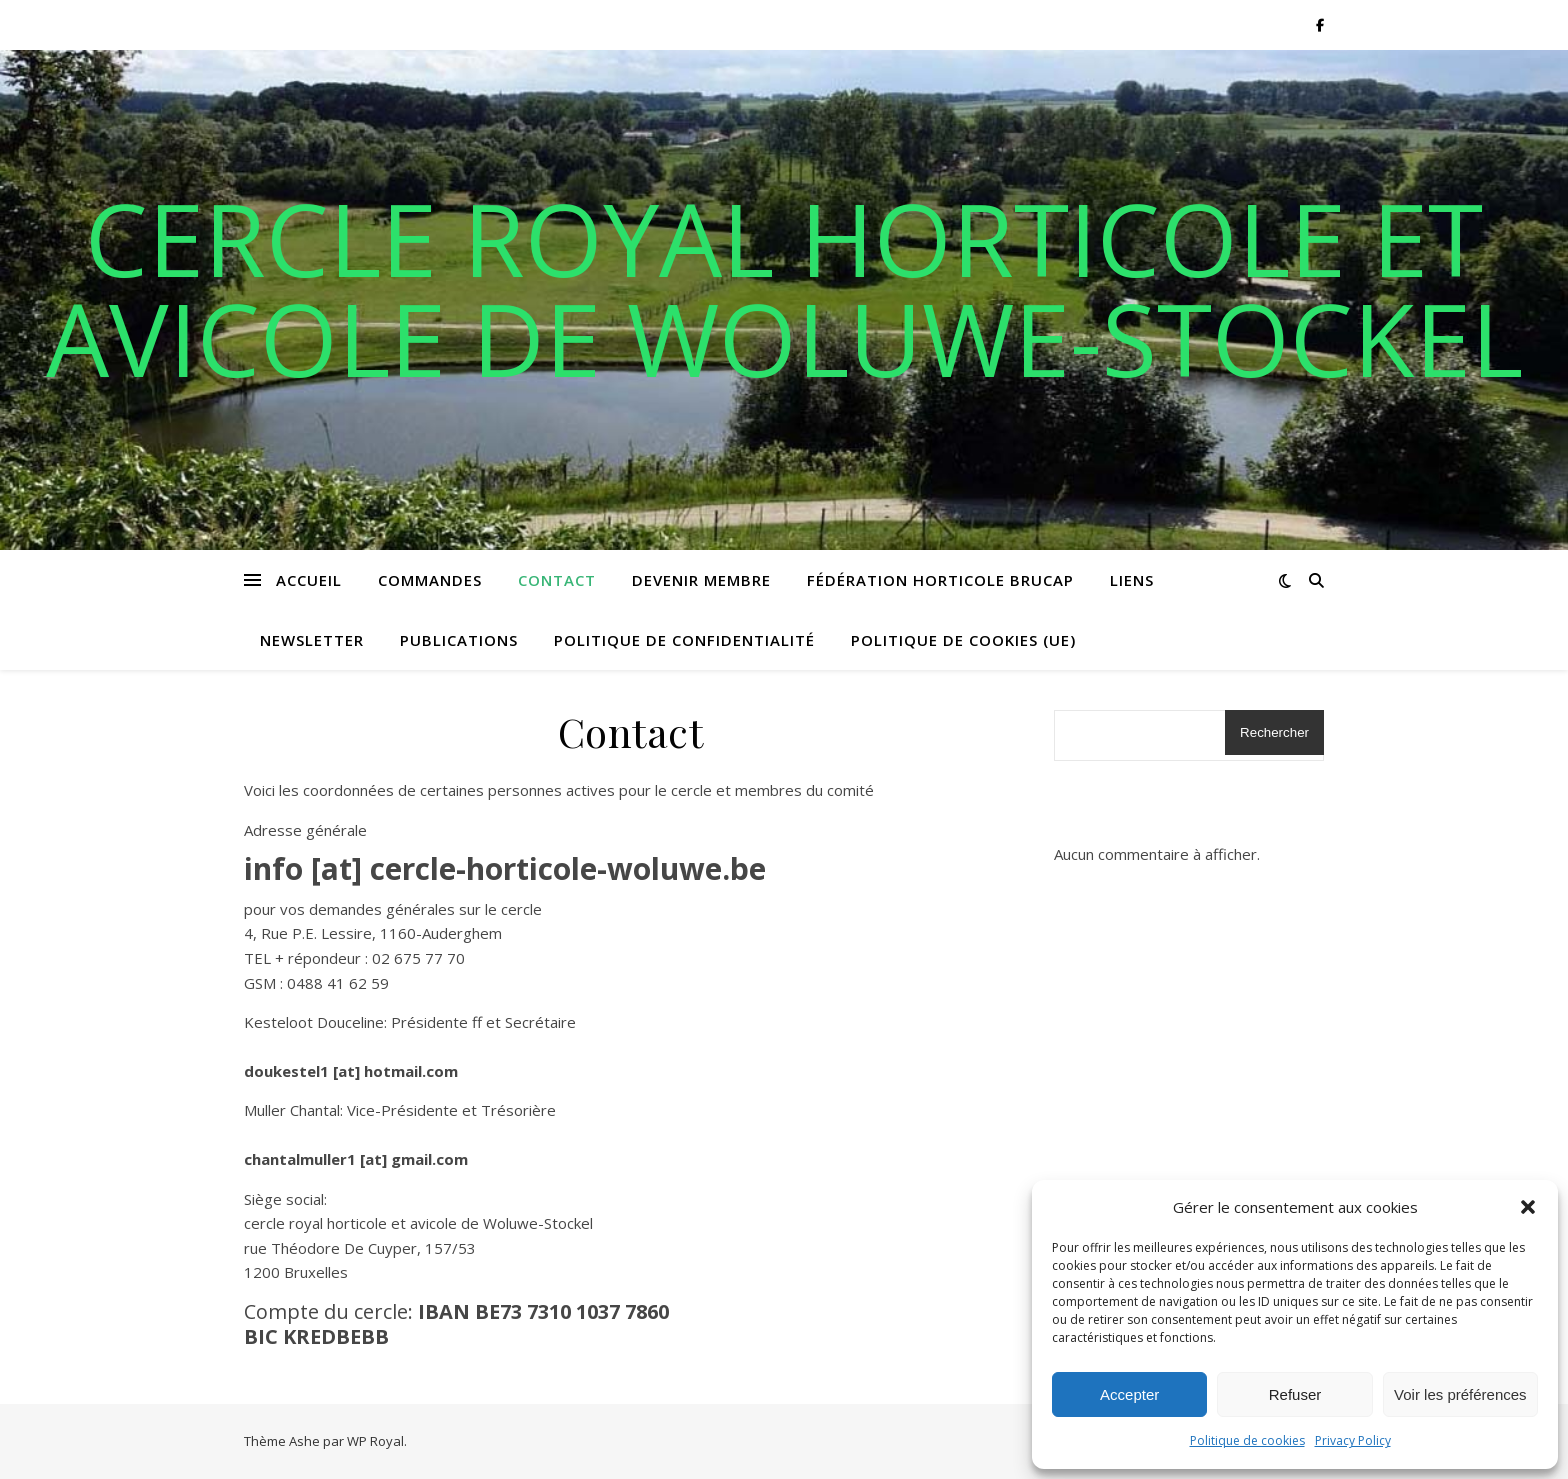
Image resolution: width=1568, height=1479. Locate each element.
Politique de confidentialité (684, 640)
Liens (1132, 580)
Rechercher (1274, 732)
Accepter (1129, 1394)
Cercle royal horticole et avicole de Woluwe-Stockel (784, 288)
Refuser (1295, 1394)
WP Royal (375, 1441)
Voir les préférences (1460, 1394)
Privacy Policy (1353, 1440)
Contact (557, 580)
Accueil (309, 580)
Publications (459, 640)
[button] (1528, 1207)
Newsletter (312, 640)
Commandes (430, 580)
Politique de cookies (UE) (963, 640)
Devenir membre (701, 580)
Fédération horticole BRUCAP (940, 580)
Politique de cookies (1247, 1440)
